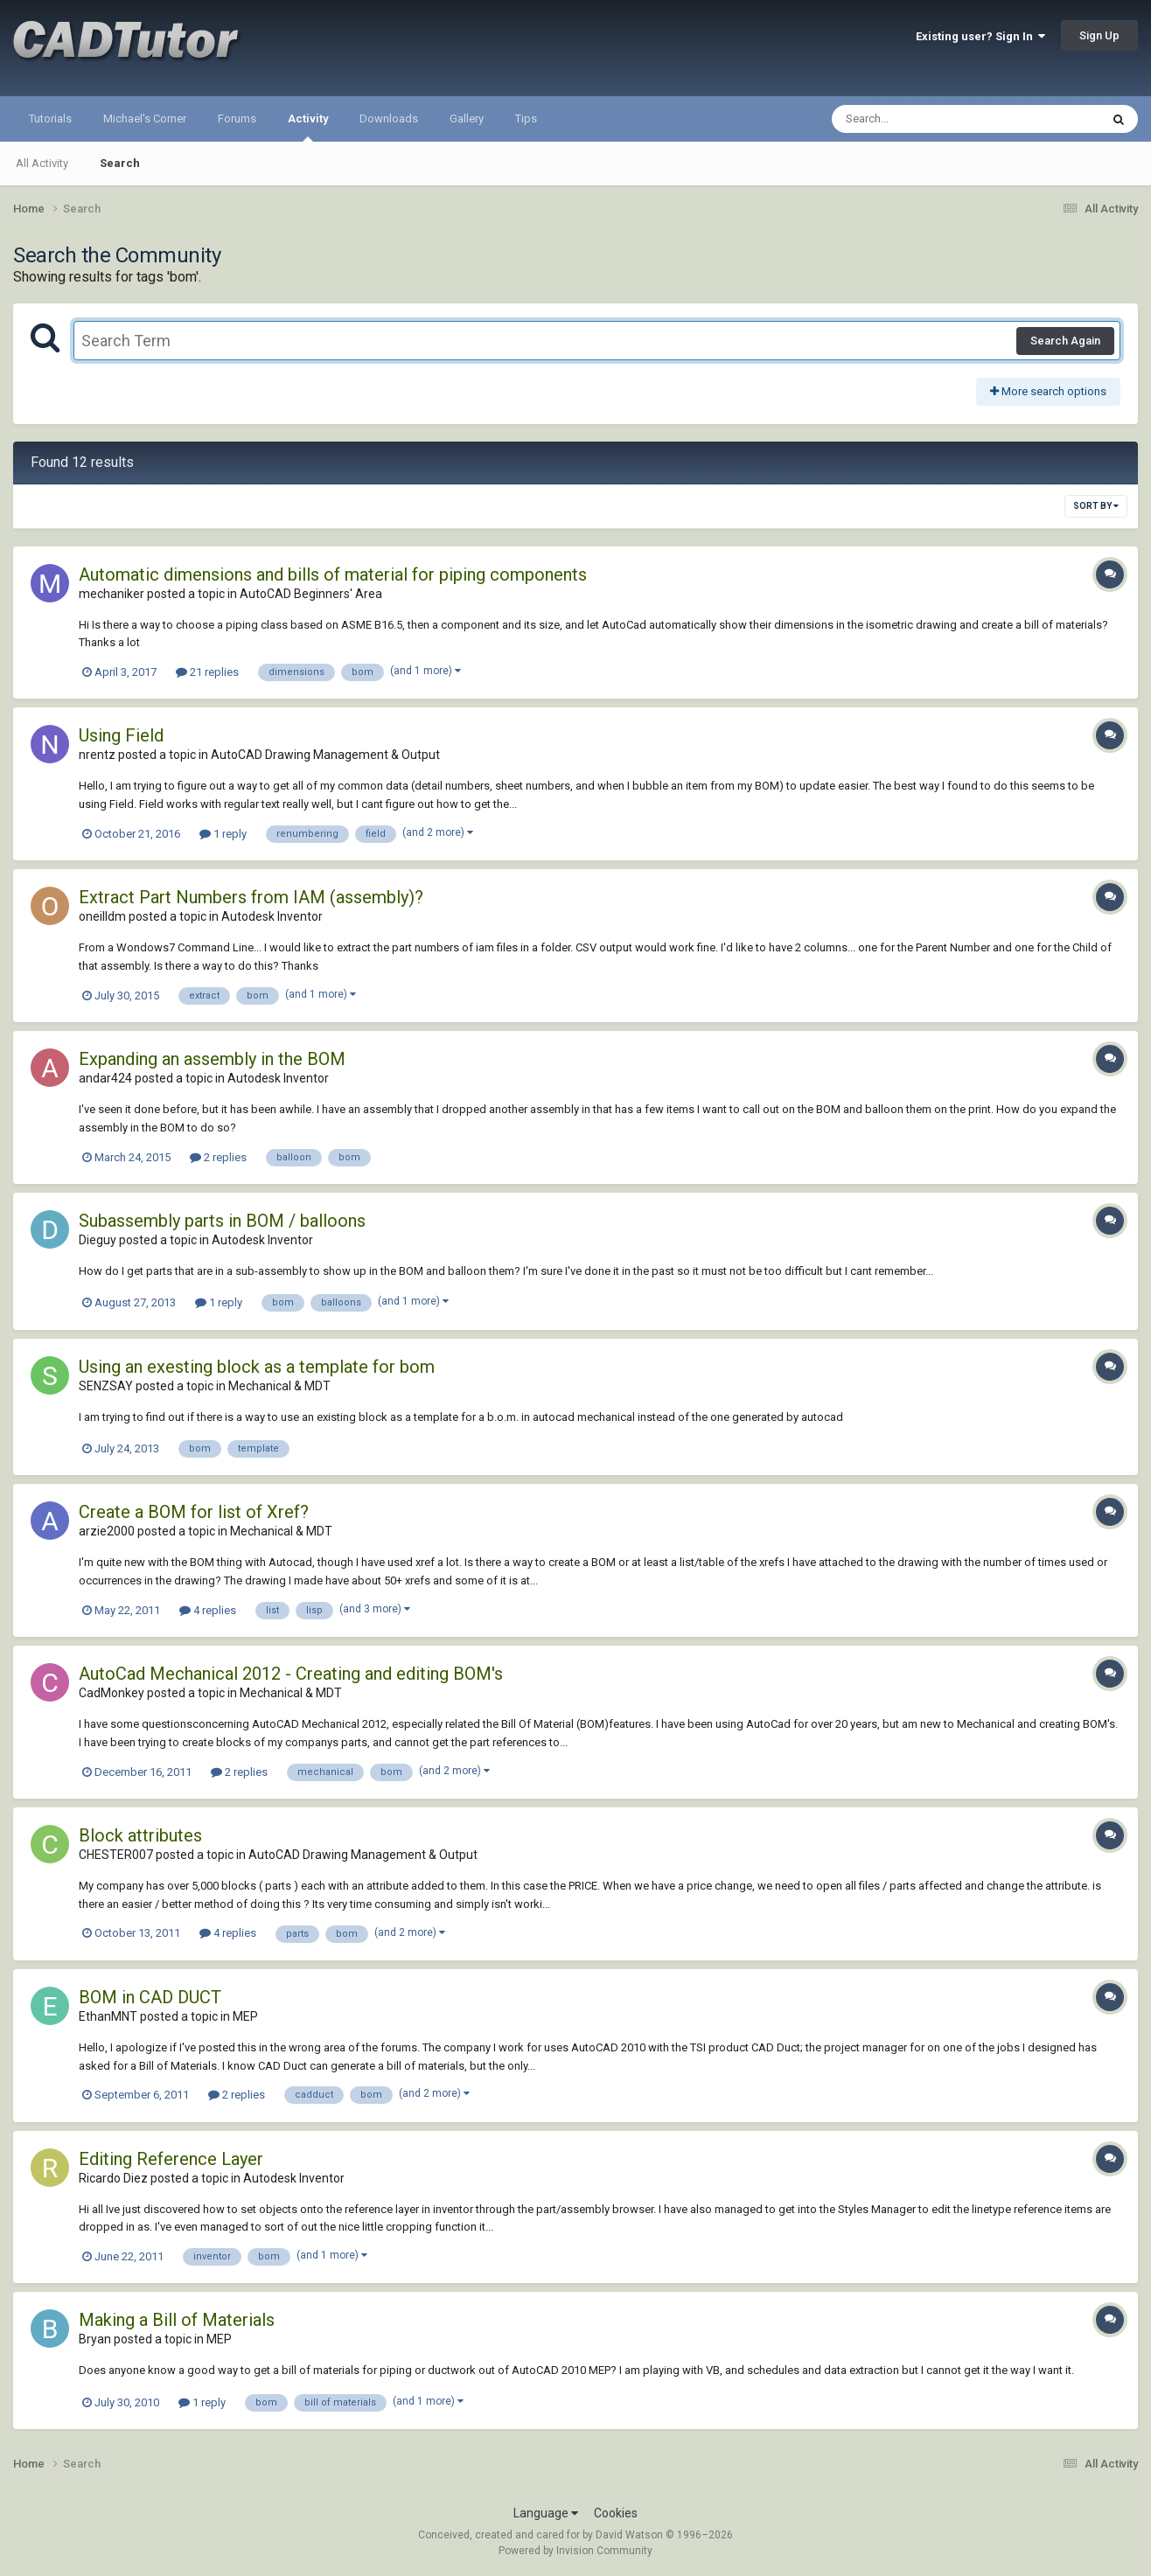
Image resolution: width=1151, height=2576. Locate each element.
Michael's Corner (144, 118)
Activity (308, 127)
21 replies (207, 672)
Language (545, 2513)
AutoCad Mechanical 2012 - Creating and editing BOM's (291, 1673)
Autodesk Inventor (272, 916)
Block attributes (140, 1835)
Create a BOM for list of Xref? (194, 1511)
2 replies (218, 1157)
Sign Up (1099, 35)
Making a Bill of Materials (177, 2319)
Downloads (388, 118)
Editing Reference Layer (171, 2158)
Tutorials (50, 118)
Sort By (1096, 506)
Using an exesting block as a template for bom (257, 1366)
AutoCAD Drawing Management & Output (325, 755)
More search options (1048, 391)
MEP (245, 2016)
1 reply (223, 833)
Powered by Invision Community (575, 2551)
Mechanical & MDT (279, 1386)
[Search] (920, 119)
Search (120, 163)
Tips (526, 118)
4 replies (207, 1610)
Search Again (1065, 340)
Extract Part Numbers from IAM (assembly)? (251, 897)
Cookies (616, 2513)
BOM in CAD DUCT (150, 1997)
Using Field (121, 735)
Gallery (467, 118)
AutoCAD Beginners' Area (311, 594)
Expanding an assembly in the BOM (212, 1058)
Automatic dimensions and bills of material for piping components (333, 574)
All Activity (42, 163)
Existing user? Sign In (980, 36)
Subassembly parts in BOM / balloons (222, 1220)
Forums (237, 118)
